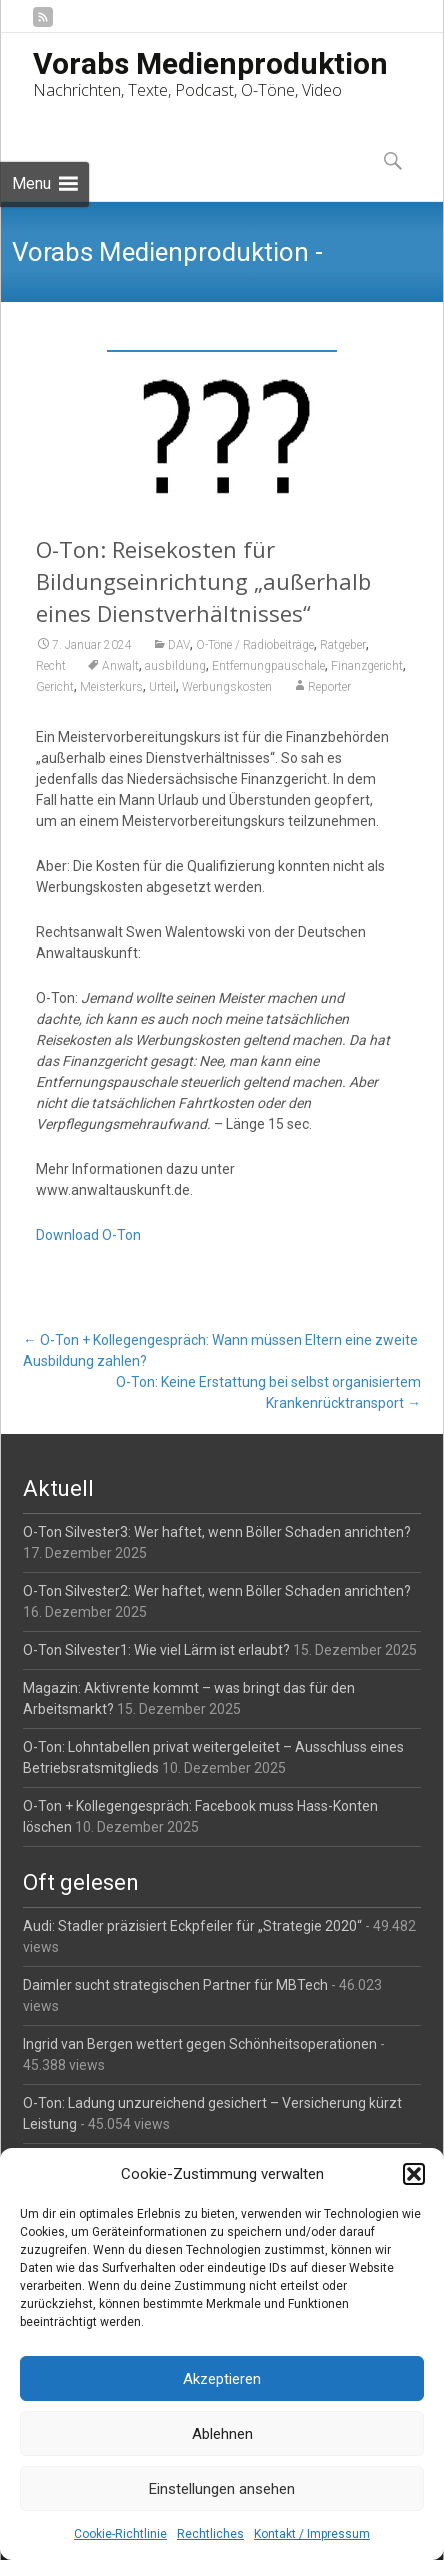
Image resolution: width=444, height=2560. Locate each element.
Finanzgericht (367, 666)
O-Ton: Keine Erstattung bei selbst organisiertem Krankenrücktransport (268, 1392)
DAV (179, 645)
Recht (51, 666)
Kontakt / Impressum (312, 2534)
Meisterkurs (111, 687)
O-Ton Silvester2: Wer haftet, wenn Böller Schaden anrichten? (217, 1591)
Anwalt (120, 666)
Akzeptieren (222, 2379)
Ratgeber (343, 645)
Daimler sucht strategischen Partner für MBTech (175, 1985)
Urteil (162, 687)
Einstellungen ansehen (222, 2489)
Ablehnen (222, 2434)
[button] (414, 2174)
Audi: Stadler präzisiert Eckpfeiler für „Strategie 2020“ (192, 1926)
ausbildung (175, 666)
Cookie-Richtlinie (120, 2534)
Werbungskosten (227, 687)
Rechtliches (210, 2534)
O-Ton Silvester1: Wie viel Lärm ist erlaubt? (156, 1650)
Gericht (55, 687)
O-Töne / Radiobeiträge (255, 645)
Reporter (329, 687)
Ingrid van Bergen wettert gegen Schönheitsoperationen (200, 2044)
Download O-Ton (88, 1235)
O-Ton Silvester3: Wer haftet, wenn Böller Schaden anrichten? (217, 1532)
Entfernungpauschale (268, 666)
